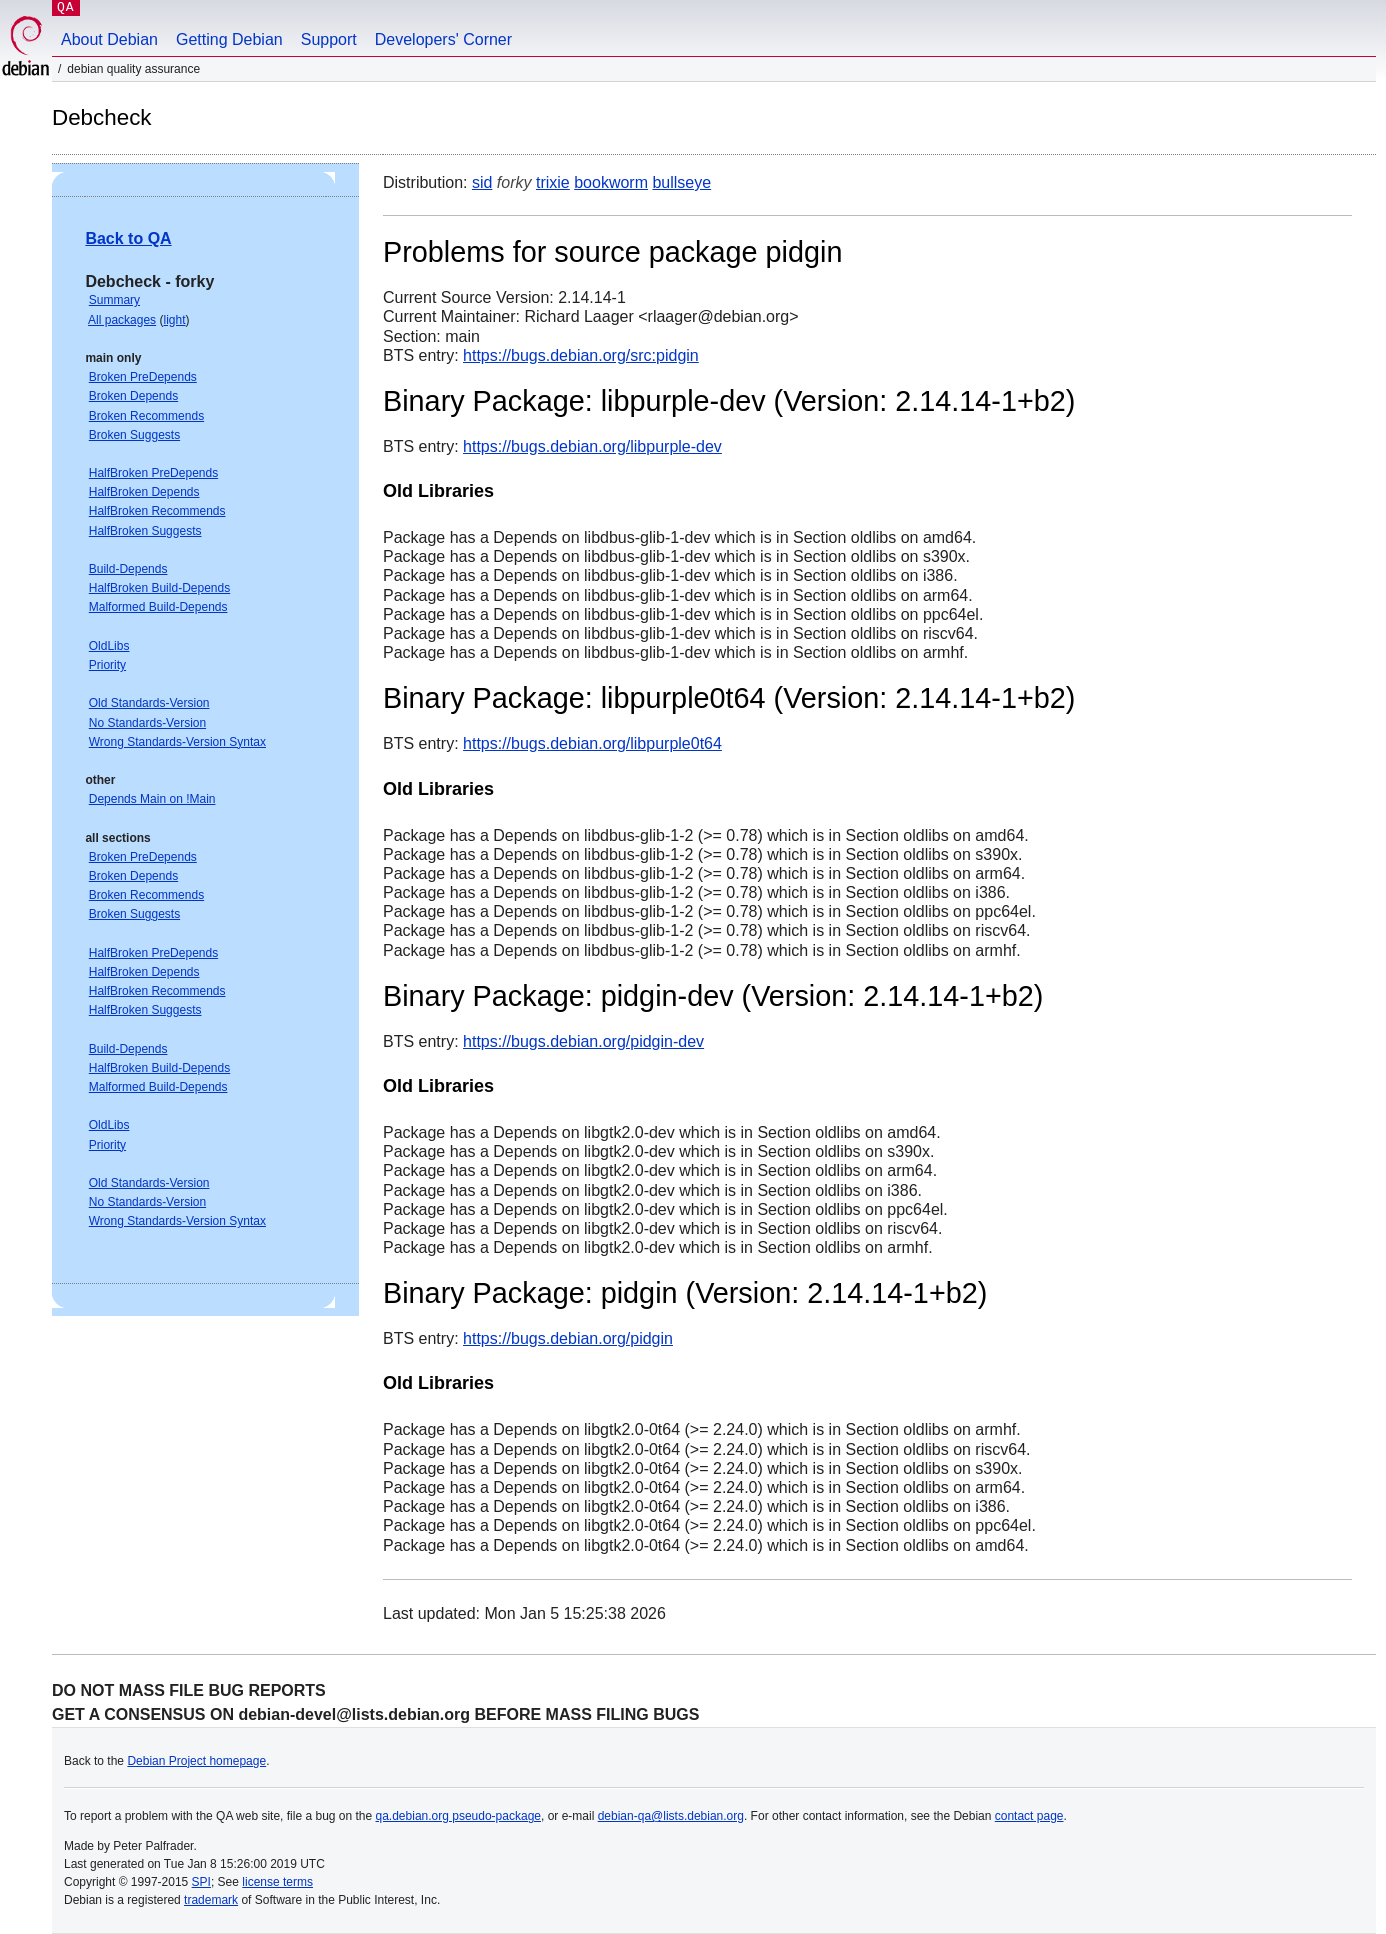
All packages (122, 320)
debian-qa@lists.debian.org (671, 1816)
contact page (1029, 1816)
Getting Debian (229, 39)
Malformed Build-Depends (158, 607)
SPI (201, 1882)
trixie (553, 182)
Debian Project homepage (196, 1761)
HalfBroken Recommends (157, 511)
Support (329, 39)
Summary (114, 300)
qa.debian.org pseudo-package (458, 1816)
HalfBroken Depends (144, 492)
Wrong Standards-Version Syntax (177, 742)
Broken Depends (133, 396)
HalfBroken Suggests (145, 531)
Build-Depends (128, 569)
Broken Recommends (146, 416)
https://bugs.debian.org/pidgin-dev (583, 1041)
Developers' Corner (443, 39)
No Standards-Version (147, 723)
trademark (211, 1900)
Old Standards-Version (149, 703)
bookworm (611, 182)
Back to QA (128, 238)
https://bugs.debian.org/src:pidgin (581, 355)
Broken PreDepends (143, 377)
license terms (277, 1882)
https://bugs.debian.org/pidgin (568, 1338)
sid (482, 182)
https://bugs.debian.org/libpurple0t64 (592, 743)
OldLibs (109, 646)
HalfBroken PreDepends (153, 473)
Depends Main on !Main (152, 799)
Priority (107, 665)
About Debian (109, 39)
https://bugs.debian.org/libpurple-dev (592, 446)
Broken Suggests (134, 435)
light (174, 320)
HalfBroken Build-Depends (159, 588)
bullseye (681, 182)
